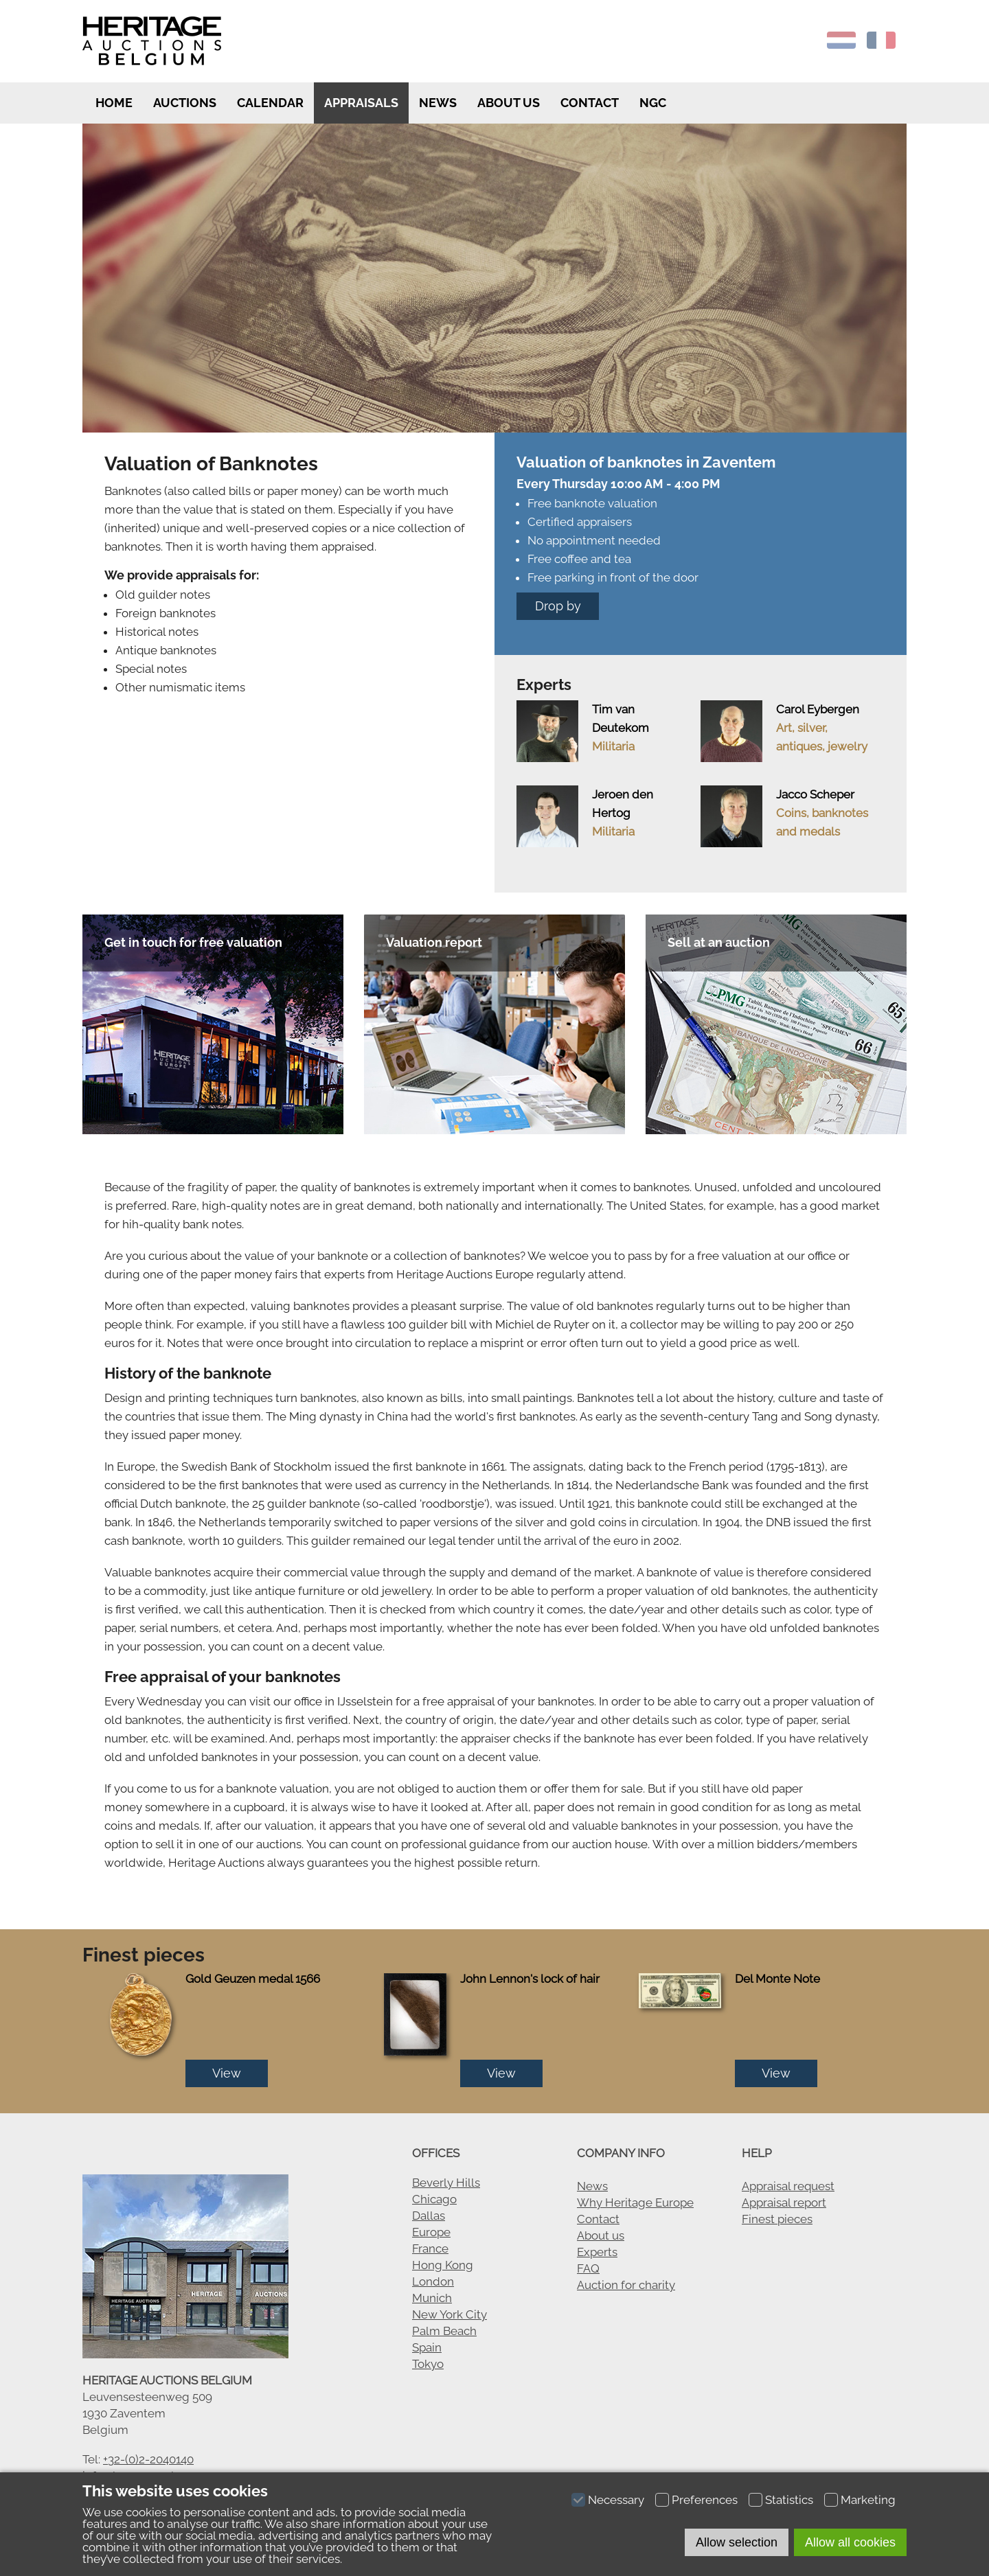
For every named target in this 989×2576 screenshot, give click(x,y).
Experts (597, 2252)
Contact (589, 102)
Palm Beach (444, 2331)
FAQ (588, 2268)
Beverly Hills (446, 2182)
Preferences (705, 2500)
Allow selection (736, 2542)
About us (508, 102)
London (433, 2281)
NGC (652, 102)
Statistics (789, 2500)
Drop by (558, 606)
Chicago (434, 2199)
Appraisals (361, 102)
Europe (431, 2232)
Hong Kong (442, 2265)
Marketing (868, 2500)
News (438, 102)
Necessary (616, 2500)
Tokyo (428, 2364)
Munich (432, 2298)
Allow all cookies (850, 2542)
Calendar (270, 102)
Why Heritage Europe (635, 2202)
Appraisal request (788, 2186)
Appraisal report (784, 2202)
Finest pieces (777, 2219)
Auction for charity (626, 2285)
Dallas (428, 2215)
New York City (449, 2314)
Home (113, 102)
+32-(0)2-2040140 (148, 2459)
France (430, 2248)
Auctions (184, 102)
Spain (427, 2347)
